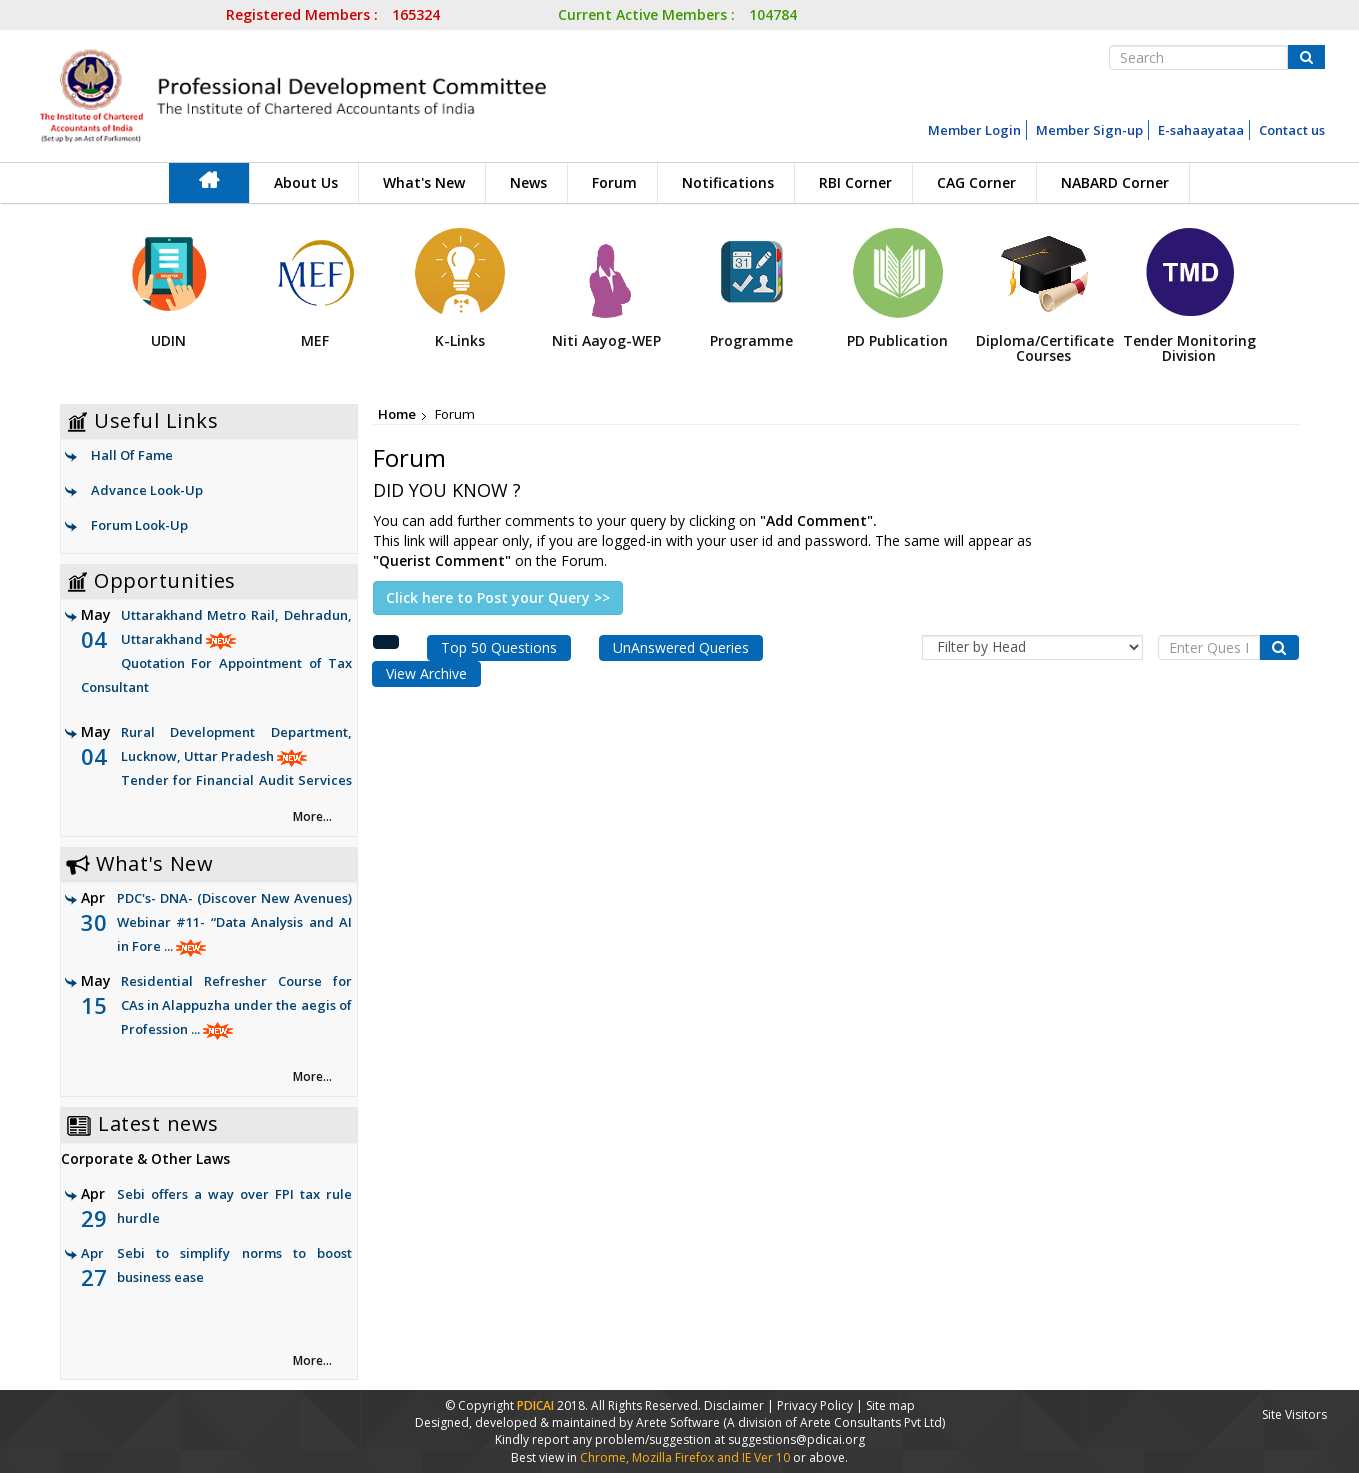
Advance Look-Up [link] (147, 490)
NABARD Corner (1115, 182)
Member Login (974, 130)
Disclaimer (734, 1405)
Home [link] (397, 414)
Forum (614, 182)
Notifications (728, 182)
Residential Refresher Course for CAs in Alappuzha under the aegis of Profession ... (237, 1005)
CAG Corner (976, 182)
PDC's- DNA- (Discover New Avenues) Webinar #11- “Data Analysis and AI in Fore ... (235, 922)
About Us (306, 182)
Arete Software (679, 1422)
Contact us (1292, 130)
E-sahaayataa (1201, 130)
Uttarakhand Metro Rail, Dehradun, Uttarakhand (217, 652)
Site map (890, 1405)
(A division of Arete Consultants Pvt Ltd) (834, 1422)
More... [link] (312, 816)
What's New (424, 182)
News (528, 182)
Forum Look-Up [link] (139, 525)
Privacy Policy (815, 1405)
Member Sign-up (1089, 130)
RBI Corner (855, 182)
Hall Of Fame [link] (132, 455)
